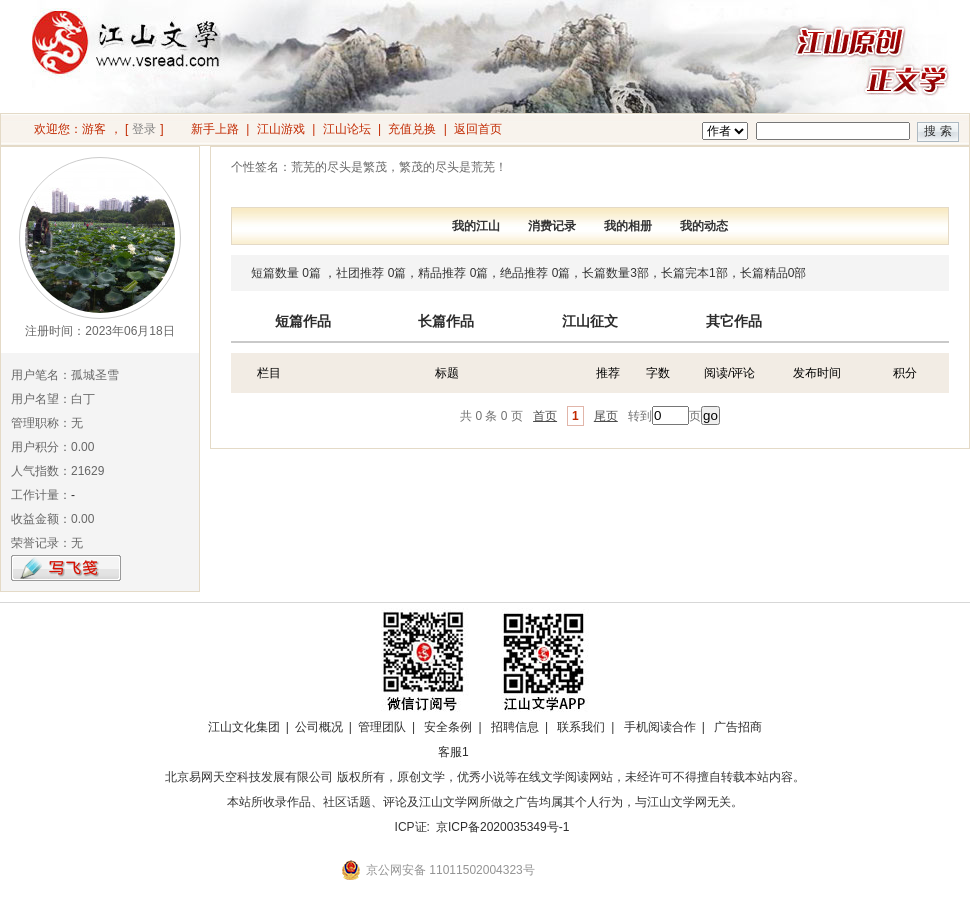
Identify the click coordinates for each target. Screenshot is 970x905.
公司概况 (319, 727)
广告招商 (738, 727)
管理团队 (382, 727)
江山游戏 (281, 129)
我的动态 (704, 226)
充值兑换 (412, 129)
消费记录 (552, 226)
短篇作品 (303, 321)
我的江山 (476, 226)
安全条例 (448, 727)
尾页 (606, 416)
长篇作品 (446, 321)
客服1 (453, 752)
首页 (545, 416)
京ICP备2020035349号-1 (502, 827)
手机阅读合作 (660, 727)
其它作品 (734, 321)
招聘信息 (515, 727)
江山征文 (590, 321)
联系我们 (581, 727)
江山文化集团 (244, 727)
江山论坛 (347, 129)
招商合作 (508, 752)
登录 (144, 129)
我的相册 (628, 226)
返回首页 (478, 129)
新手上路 (215, 129)
